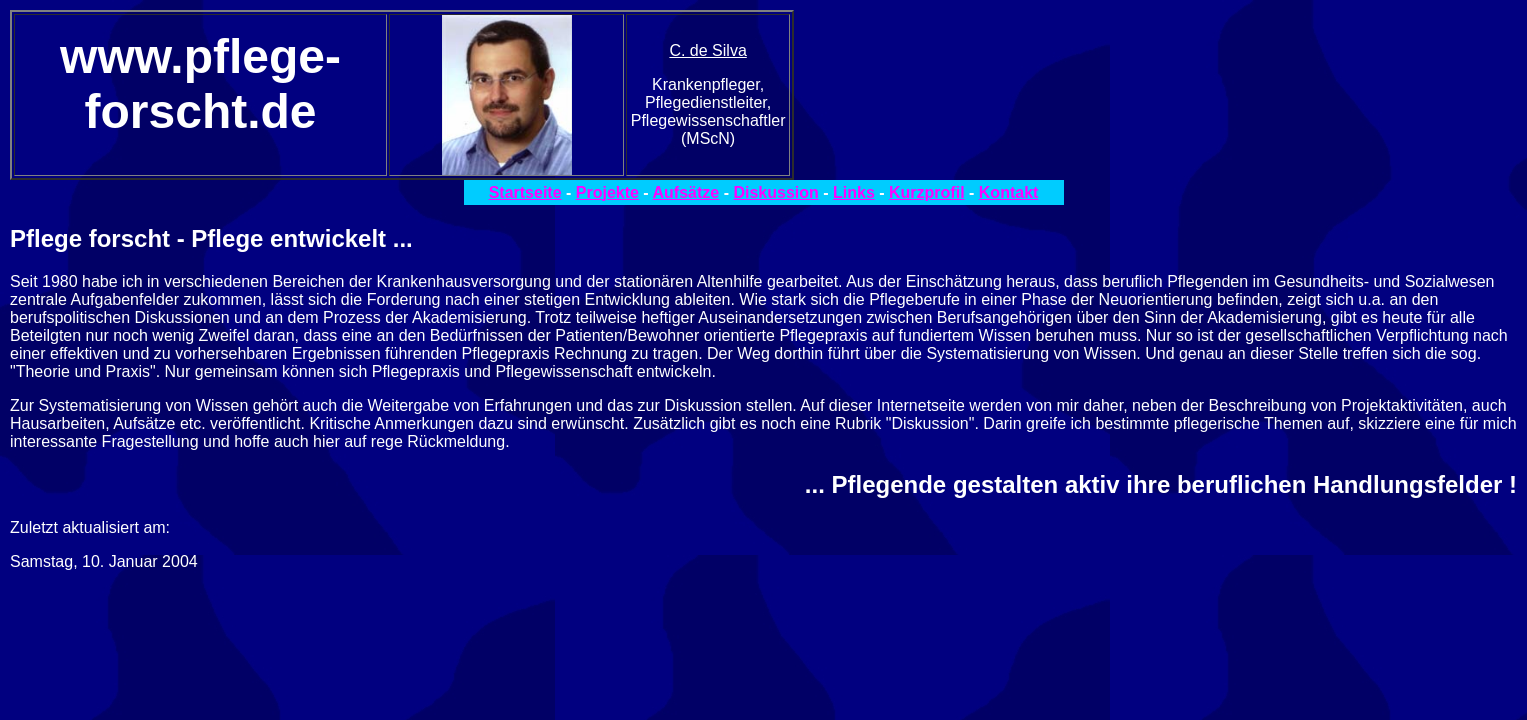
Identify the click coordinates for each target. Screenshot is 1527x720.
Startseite (525, 192)
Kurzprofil (927, 192)
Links (854, 192)
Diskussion (775, 192)
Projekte (607, 192)
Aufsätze (686, 192)
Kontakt (1009, 192)
